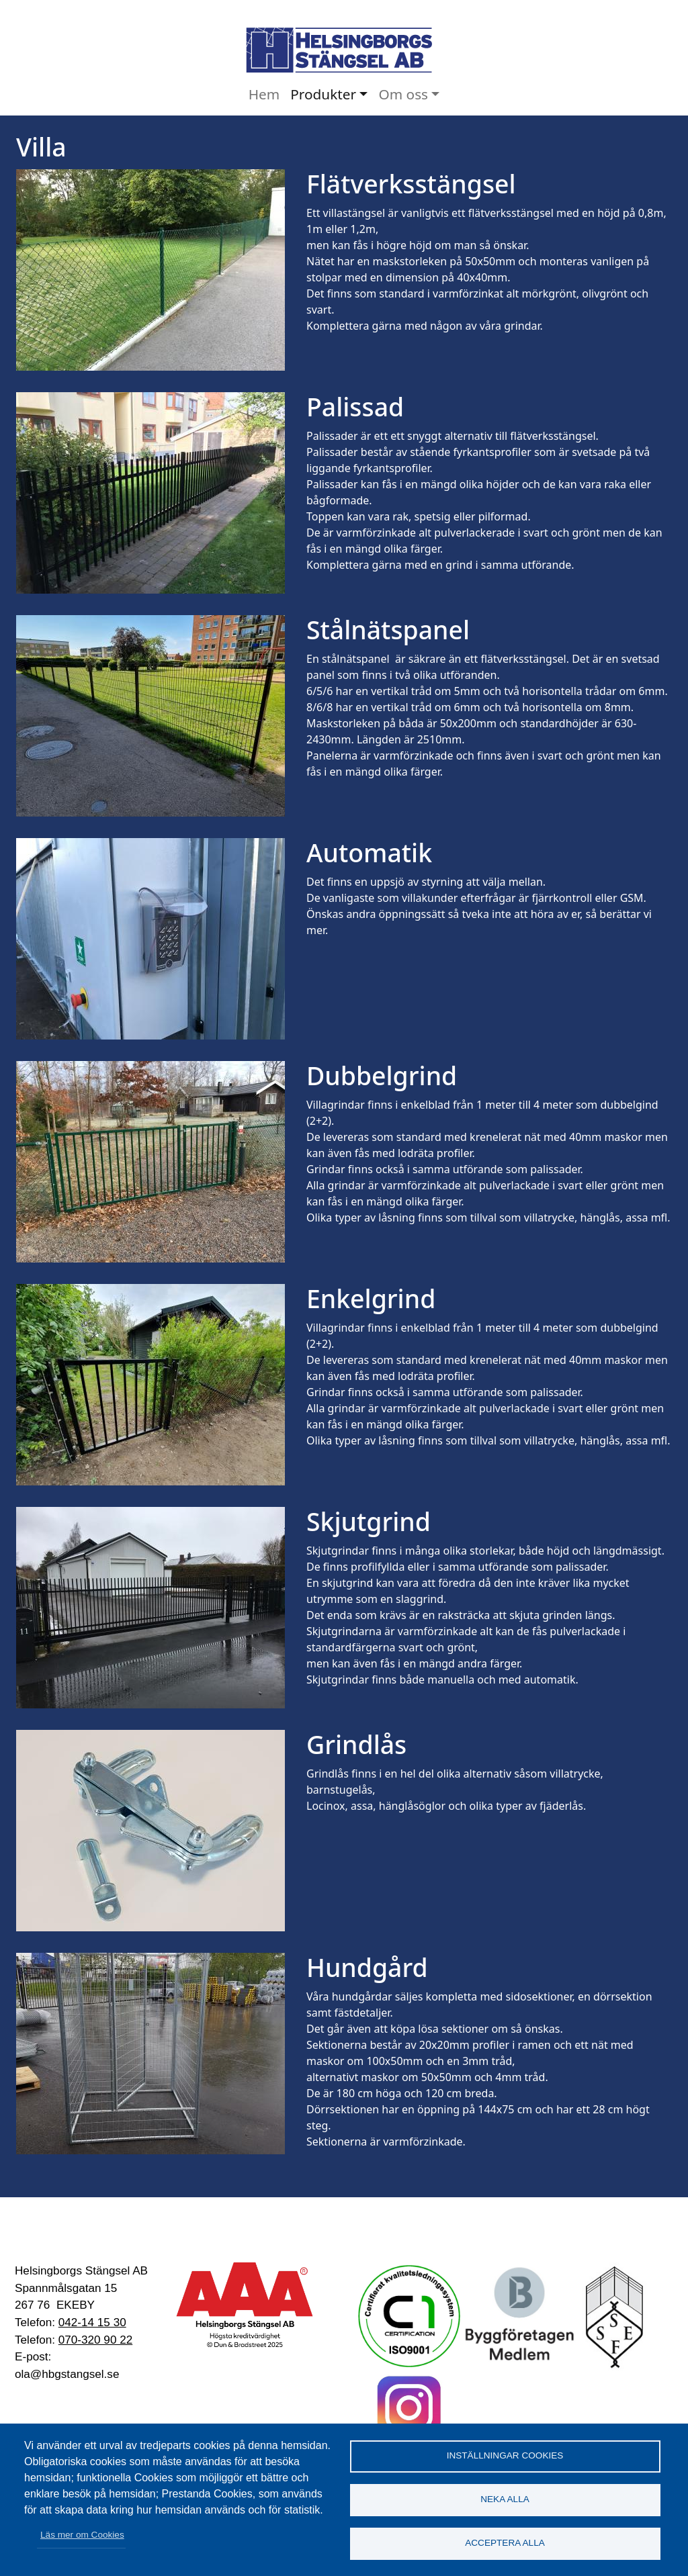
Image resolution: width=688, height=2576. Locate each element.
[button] (150, 268)
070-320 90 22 (95, 2339)
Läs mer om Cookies (82, 2535)
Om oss (403, 94)
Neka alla (504, 2499)
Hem (264, 94)
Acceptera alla (505, 2543)
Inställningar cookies (505, 2455)
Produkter (323, 94)
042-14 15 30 (92, 2322)
